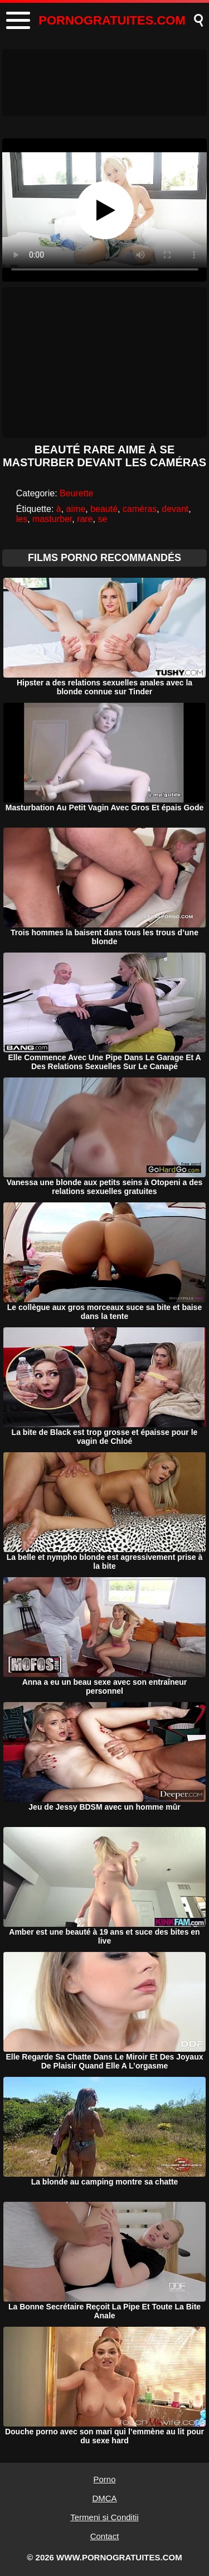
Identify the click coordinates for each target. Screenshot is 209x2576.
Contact (104, 2536)
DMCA (104, 2498)
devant (175, 509)
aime (76, 509)
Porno (104, 2479)
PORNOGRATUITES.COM (112, 20)
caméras (140, 509)
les (21, 519)
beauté (104, 509)
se (102, 519)
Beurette (76, 493)
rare (85, 519)
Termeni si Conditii (104, 2517)
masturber (52, 519)
